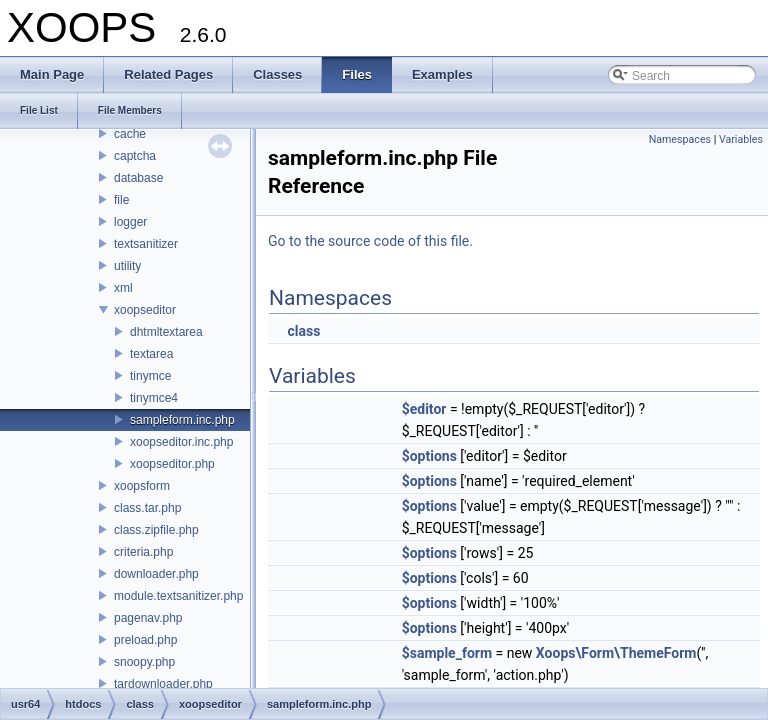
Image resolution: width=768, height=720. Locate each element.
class (303, 331)
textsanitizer (146, 244)
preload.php (145, 640)
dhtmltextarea (166, 332)
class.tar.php (147, 508)
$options (429, 456)
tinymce (150, 376)
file (121, 200)
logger (130, 222)
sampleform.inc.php (182, 420)
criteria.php (143, 552)
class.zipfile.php (156, 530)
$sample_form (447, 653)
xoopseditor (145, 310)
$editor (424, 409)
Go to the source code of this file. (370, 241)
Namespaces (680, 139)
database (138, 178)
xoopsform (142, 486)
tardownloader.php (163, 684)
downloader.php (156, 574)
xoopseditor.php (172, 464)
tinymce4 (154, 398)
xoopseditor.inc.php (181, 442)
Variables (741, 139)
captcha (135, 156)
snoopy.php (144, 662)
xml (123, 288)
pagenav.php (148, 618)
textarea (151, 354)
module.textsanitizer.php (178, 596)
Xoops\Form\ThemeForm (616, 653)
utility (127, 266)
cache (130, 134)
